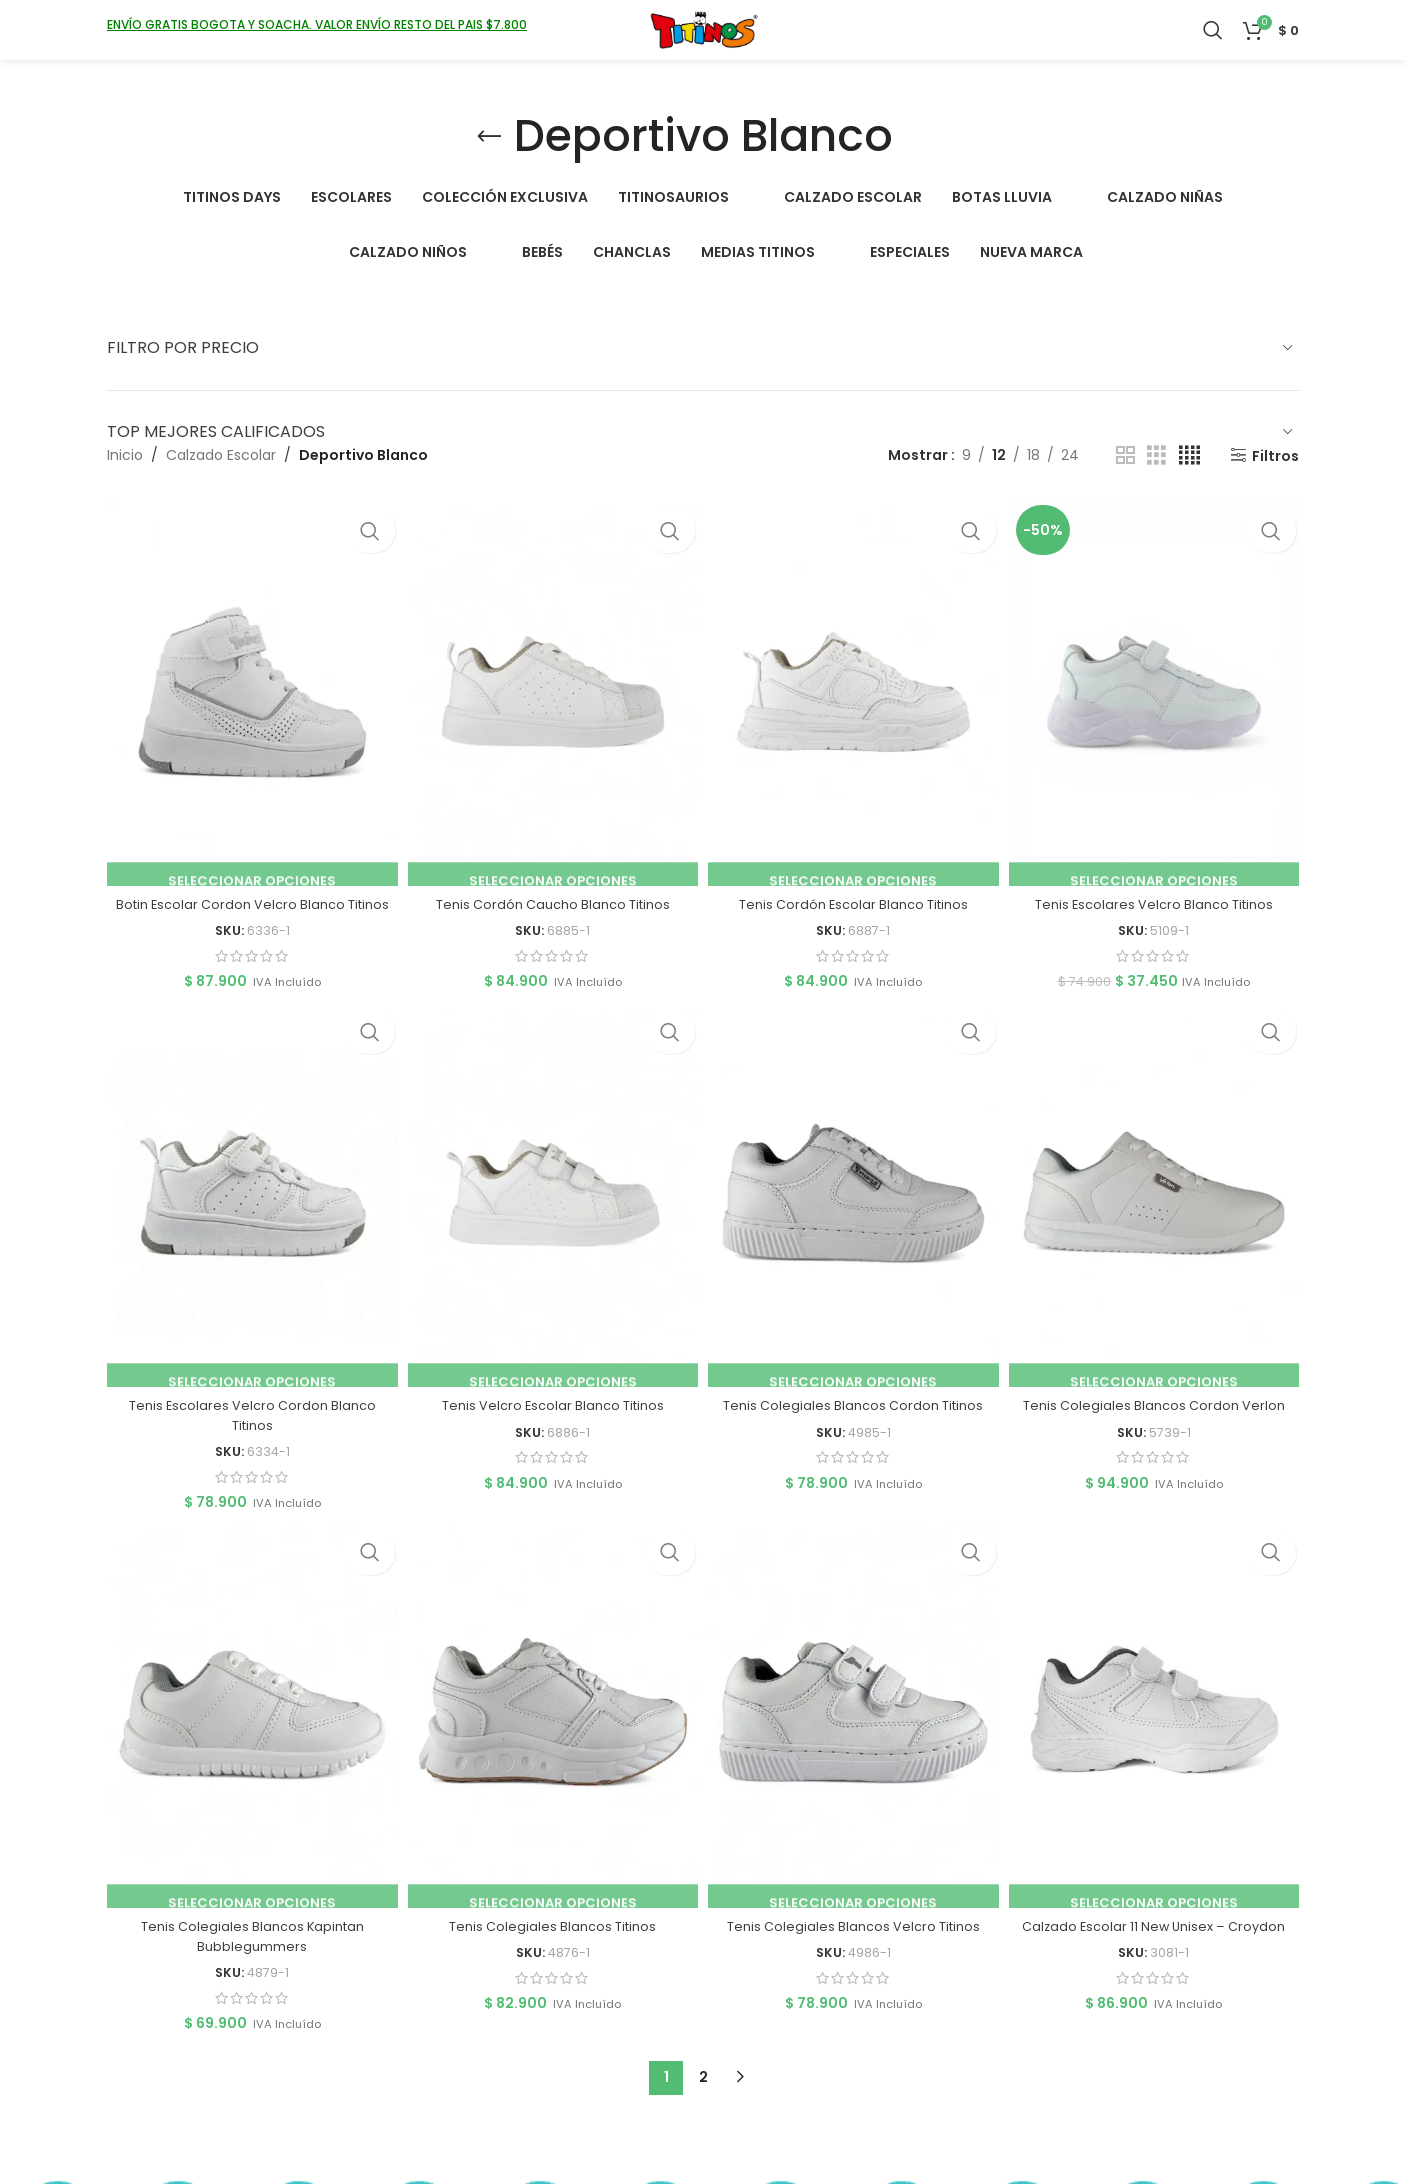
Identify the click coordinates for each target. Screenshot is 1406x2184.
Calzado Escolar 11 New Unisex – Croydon (1158, 1936)
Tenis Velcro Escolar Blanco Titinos (551, 1415)
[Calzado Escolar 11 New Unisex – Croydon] (1157, 1729)
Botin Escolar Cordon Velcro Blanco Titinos (248, 904)
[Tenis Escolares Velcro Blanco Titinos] (1157, 687)
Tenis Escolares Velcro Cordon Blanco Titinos (248, 1425)
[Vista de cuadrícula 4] (1189, 455)
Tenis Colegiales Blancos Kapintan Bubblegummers (248, 1946)
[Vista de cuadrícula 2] (1125, 455)
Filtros (1275, 455)
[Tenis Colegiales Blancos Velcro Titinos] (854, 1729)
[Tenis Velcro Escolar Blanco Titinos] (551, 1208)
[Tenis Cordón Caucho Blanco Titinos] (551, 687)
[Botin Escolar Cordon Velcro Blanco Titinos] (248, 687)
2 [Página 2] (703, 2087)
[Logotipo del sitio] (703, 44)
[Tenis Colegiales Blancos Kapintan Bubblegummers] (248, 1729)
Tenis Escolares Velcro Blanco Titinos (1157, 894)
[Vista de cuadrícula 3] (1156, 455)
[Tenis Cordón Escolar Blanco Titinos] (854, 687)
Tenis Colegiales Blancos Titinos (551, 1936)
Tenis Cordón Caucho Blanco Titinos (552, 894)
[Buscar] (1213, 45)
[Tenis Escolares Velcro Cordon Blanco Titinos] (248, 1208)
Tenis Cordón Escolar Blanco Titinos (854, 894)
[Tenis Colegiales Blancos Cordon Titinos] (854, 1208)
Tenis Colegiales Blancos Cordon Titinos (854, 1415)
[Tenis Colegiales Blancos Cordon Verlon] (1157, 1208)
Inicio (125, 455)
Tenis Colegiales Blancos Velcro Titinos (854, 1936)
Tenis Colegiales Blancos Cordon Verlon (1157, 1415)
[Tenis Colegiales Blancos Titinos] (551, 1729)
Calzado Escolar (221, 455)
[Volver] (489, 137)
